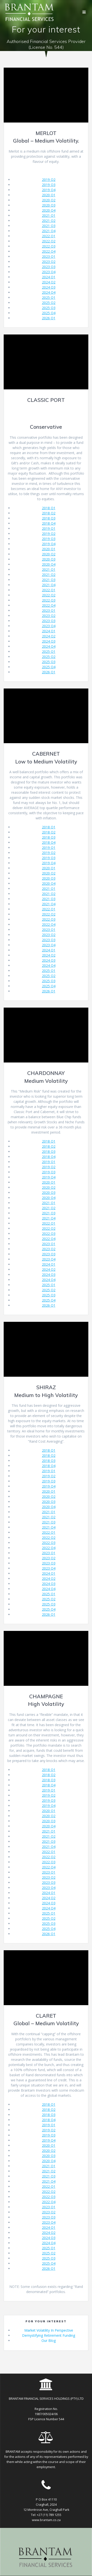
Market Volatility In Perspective (48, 2339)
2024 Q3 (48, 296)
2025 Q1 (48, 306)
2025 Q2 (48, 311)
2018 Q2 (48, 522)
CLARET (46, 2025)
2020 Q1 (48, 204)
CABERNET (46, 763)
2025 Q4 (48, 322)
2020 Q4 (48, 219)
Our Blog (48, 2349)
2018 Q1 (48, 517)
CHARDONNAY (46, 1082)
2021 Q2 (48, 229)
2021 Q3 (48, 234)
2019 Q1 (48, 537)
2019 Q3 (48, 193)
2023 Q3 (48, 275)
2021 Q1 (48, 224)
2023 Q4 (48, 281)
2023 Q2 (48, 270)
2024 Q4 (48, 301)
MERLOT (46, 142)
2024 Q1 (48, 286)
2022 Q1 (48, 245)
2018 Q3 (48, 527)
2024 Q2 (48, 291)
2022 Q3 (48, 255)
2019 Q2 (48, 188)
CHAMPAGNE (46, 1705)
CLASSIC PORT (46, 409)
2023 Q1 (48, 265)
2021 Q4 (48, 240)
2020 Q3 (48, 214)
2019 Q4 (48, 199)
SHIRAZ (46, 1396)
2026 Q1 (48, 327)
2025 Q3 (48, 316)
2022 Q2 (48, 250)
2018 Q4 (48, 532)
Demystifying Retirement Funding (48, 2344)
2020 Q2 (48, 209)
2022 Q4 (48, 260)
